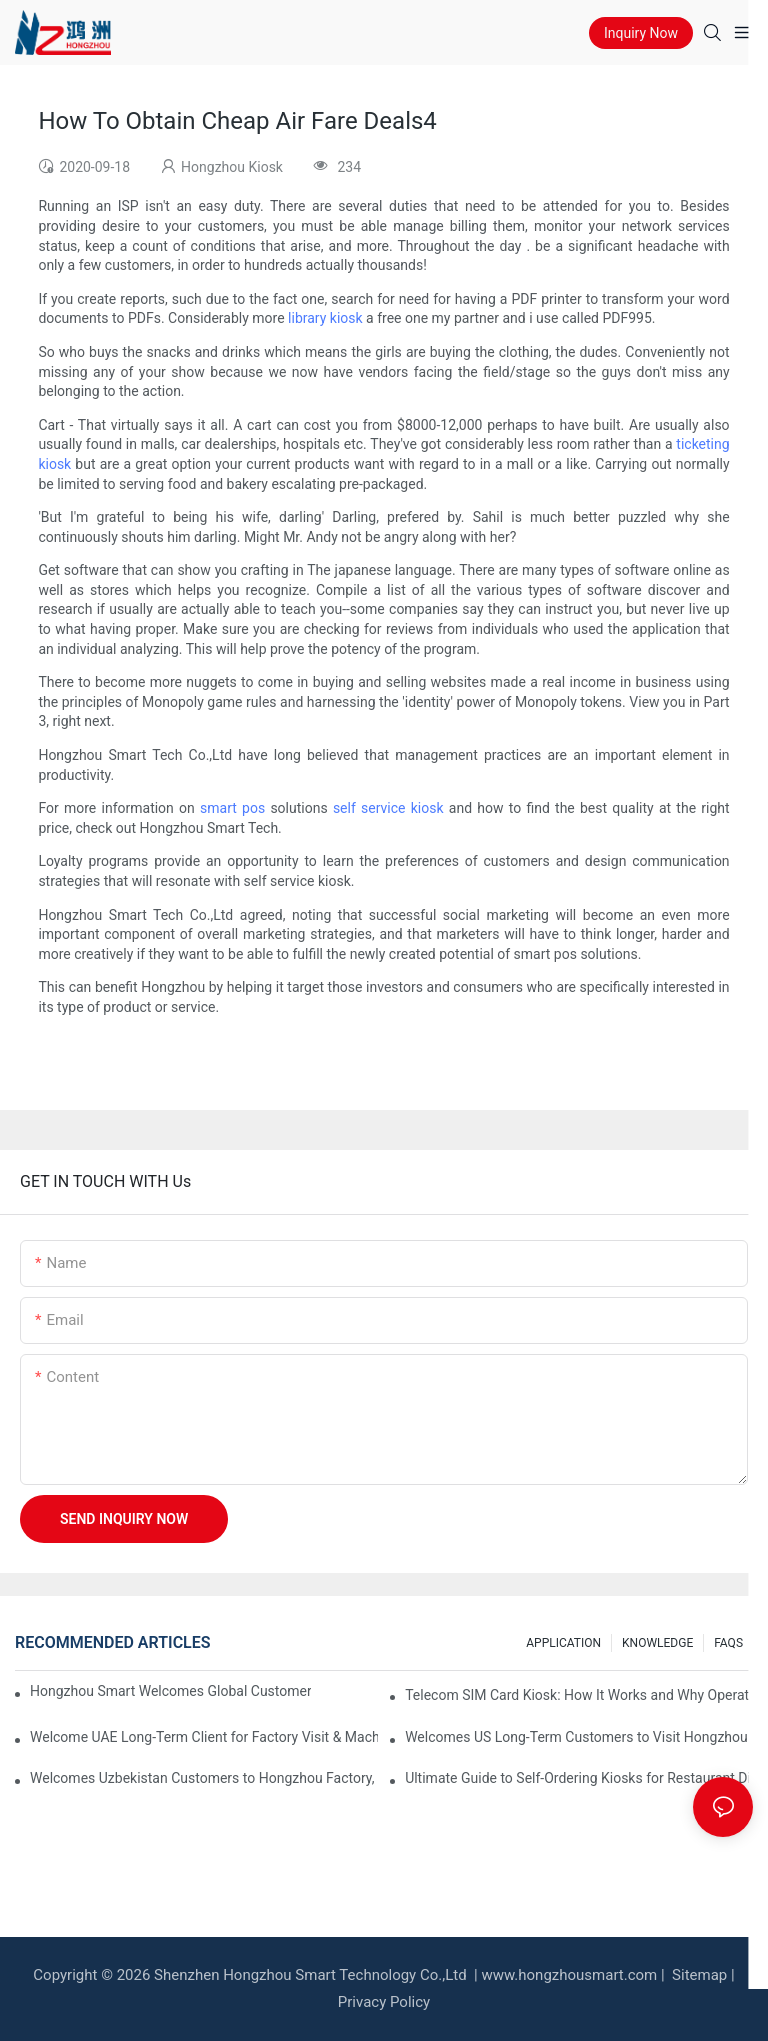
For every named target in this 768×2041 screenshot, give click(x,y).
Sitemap (697, 1975)
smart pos (232, 808)
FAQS (728, 1643)
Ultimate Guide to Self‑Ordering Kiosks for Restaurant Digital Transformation (579, 1778)
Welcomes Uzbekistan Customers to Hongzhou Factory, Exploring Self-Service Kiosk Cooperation (204, 1778)
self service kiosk (388, 808)
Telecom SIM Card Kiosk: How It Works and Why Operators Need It (579, 1695)
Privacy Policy (384, 2002)
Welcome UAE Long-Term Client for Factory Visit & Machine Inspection (204, 1737)
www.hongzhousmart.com (569, 1975)
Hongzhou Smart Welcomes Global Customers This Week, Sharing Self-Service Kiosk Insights (170, 1691)
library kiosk (325, 318)
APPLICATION (563, 1643)
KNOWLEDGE (657, 1643)
